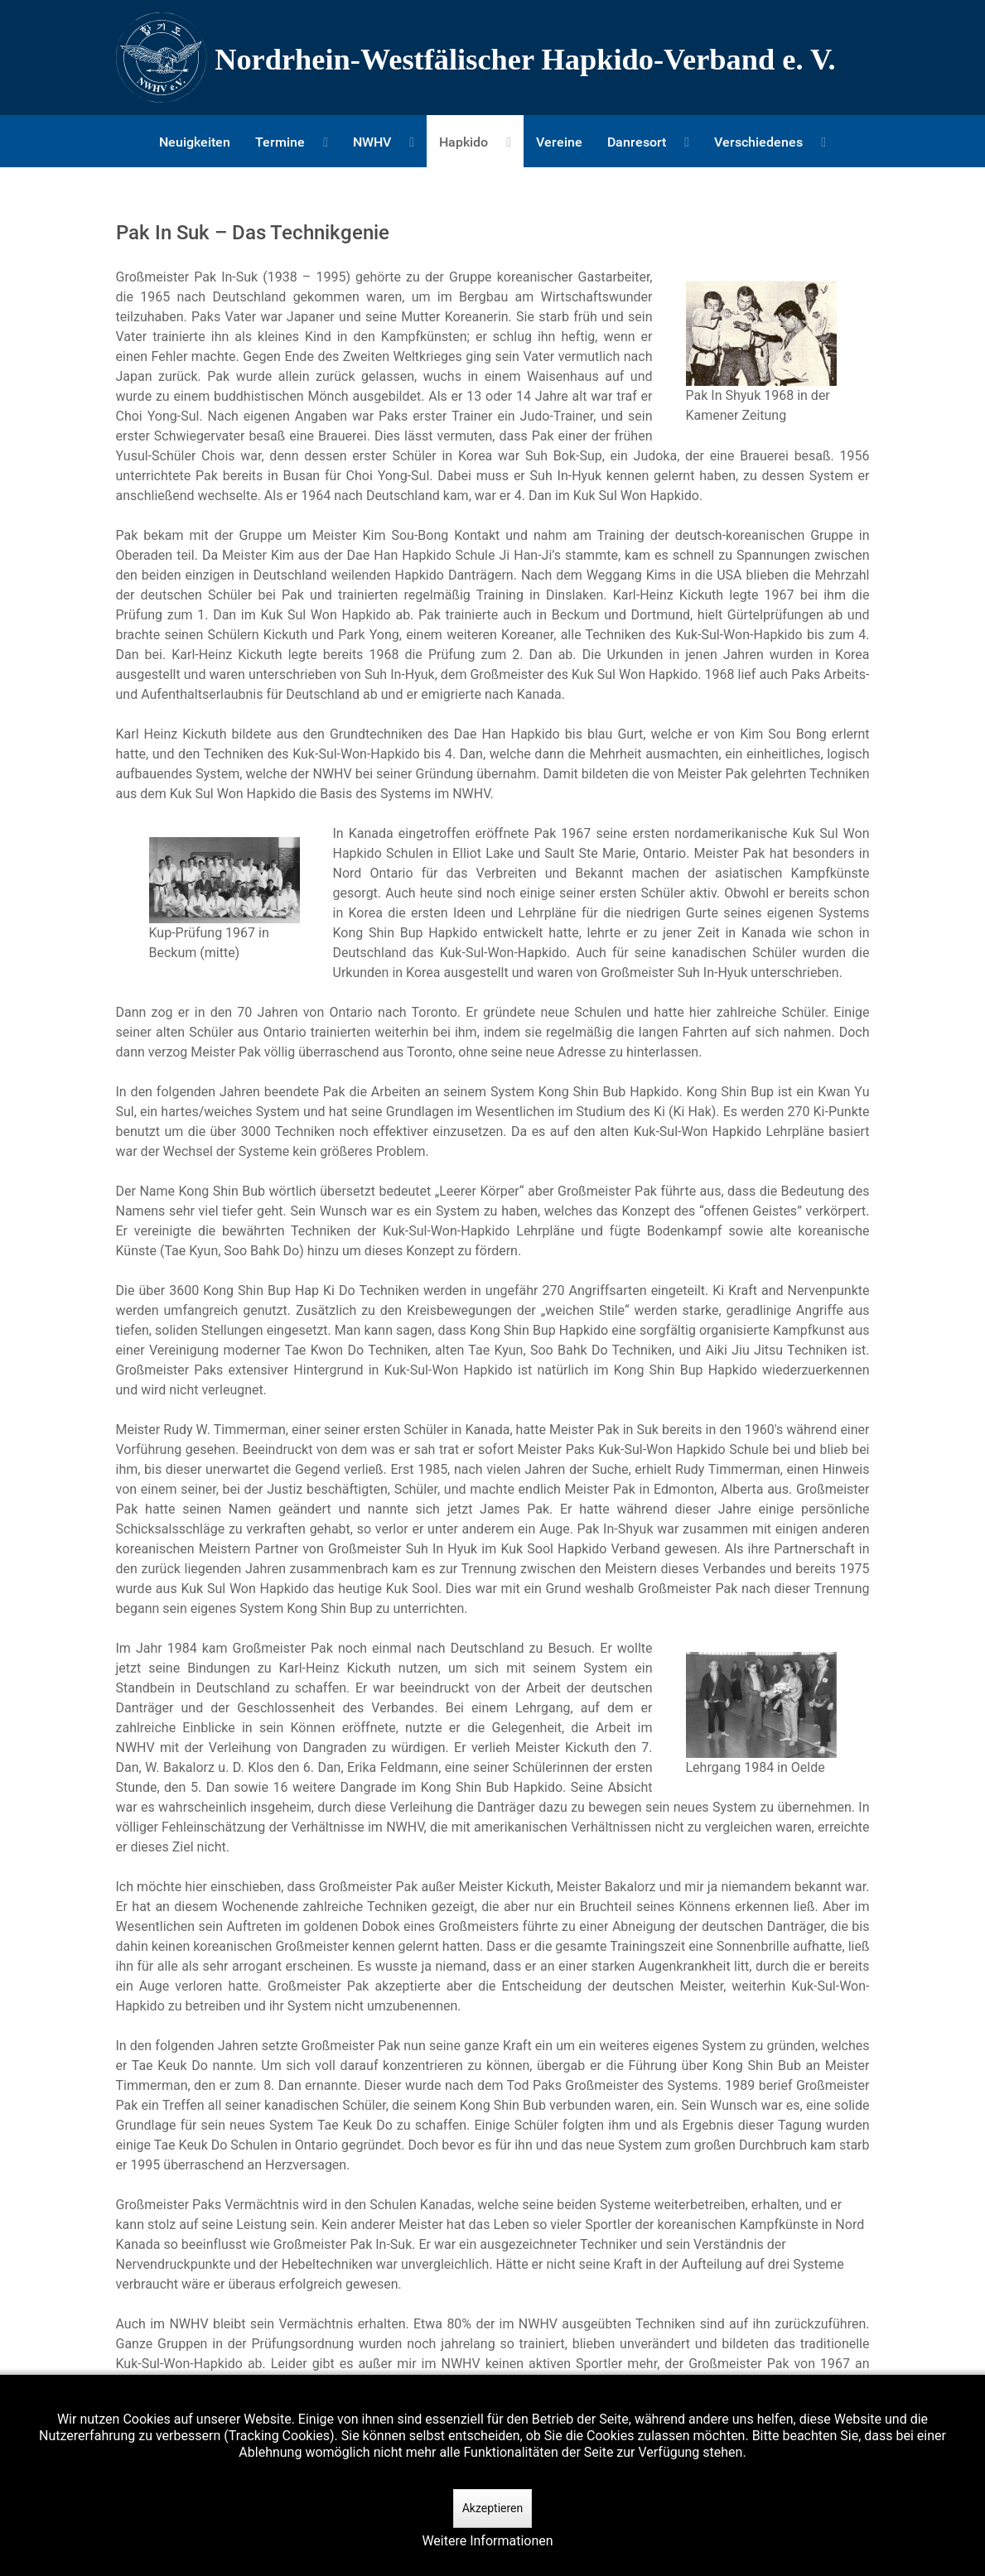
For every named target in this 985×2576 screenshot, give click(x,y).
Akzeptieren (493, 2508)
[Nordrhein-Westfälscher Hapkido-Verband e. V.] (493, 57)
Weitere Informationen (487, 2541)
